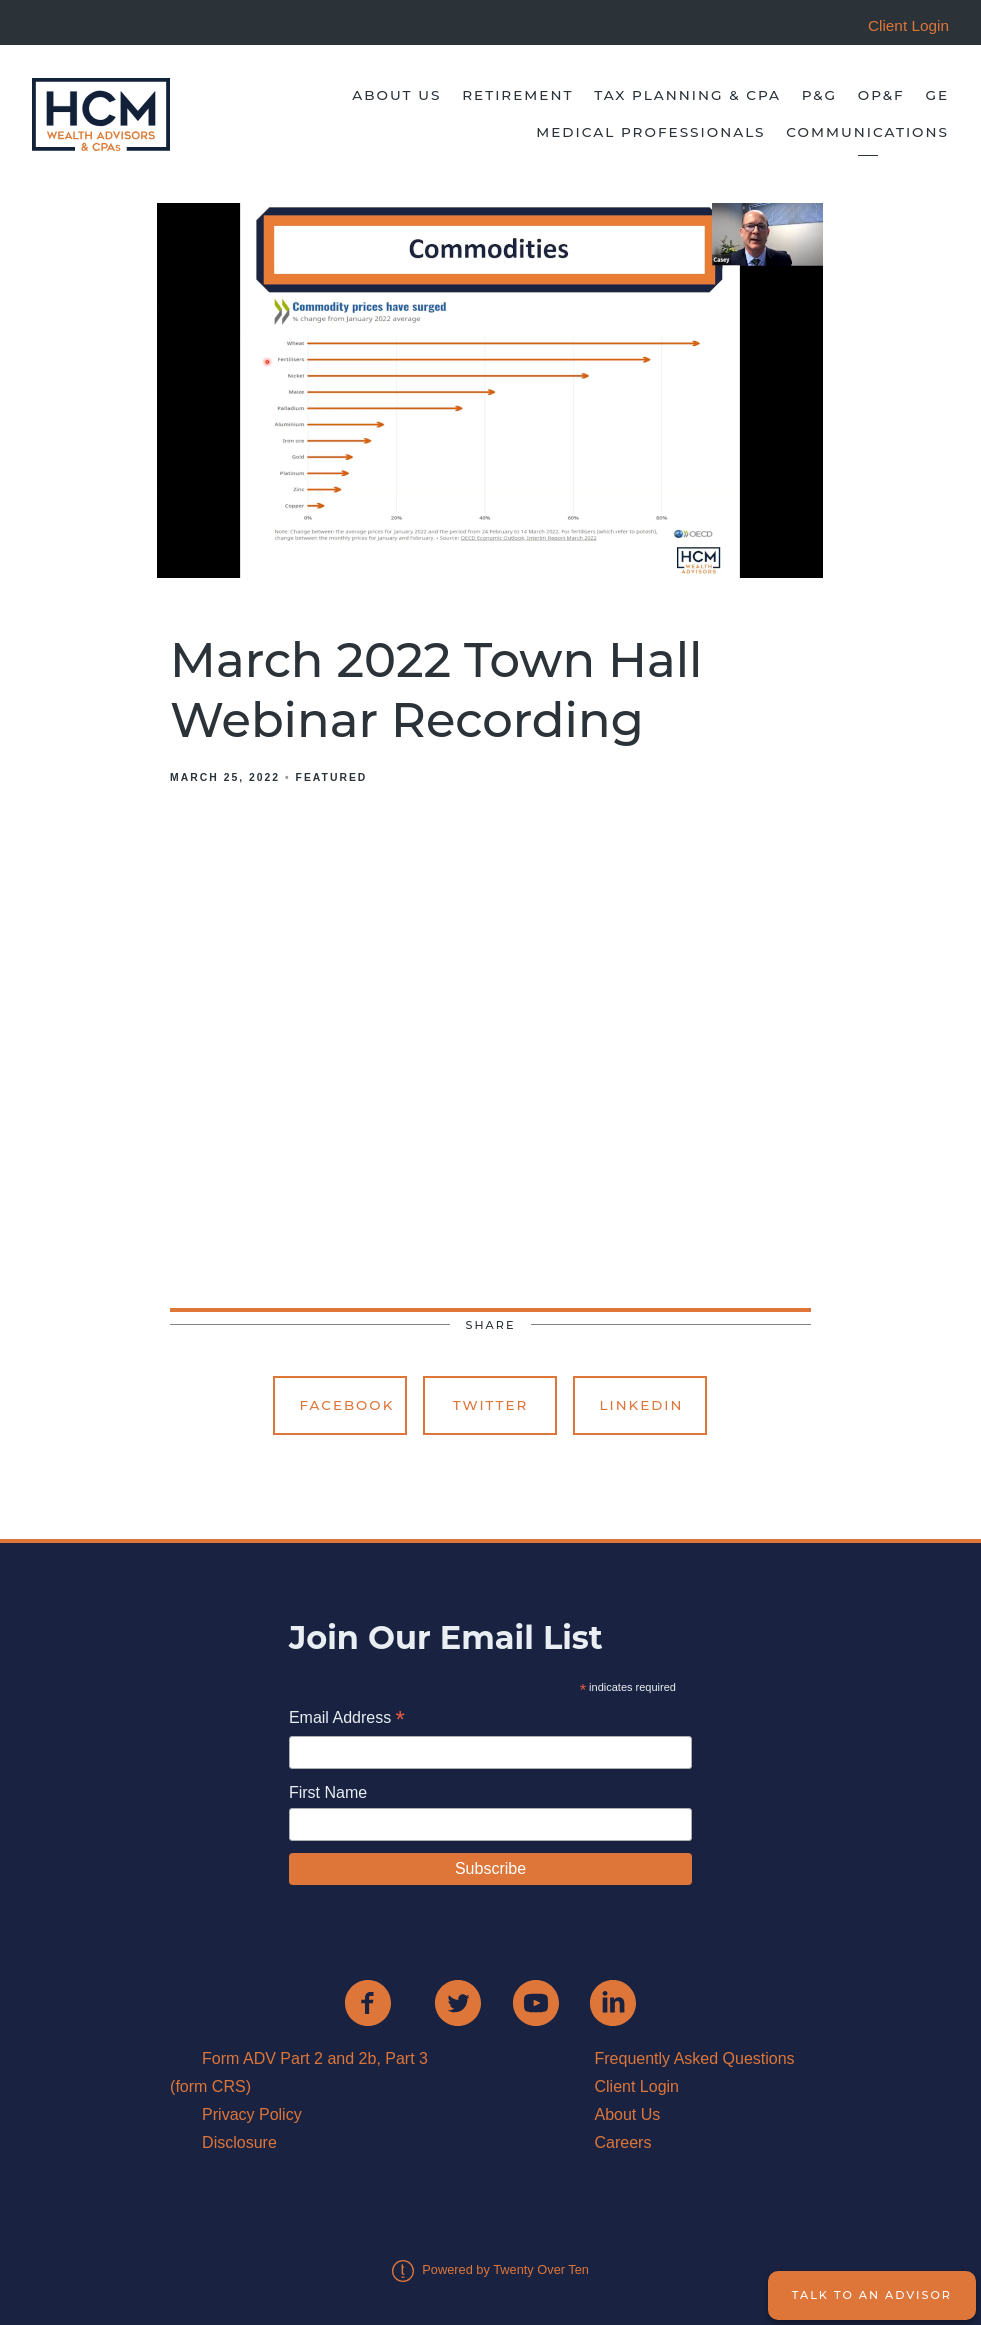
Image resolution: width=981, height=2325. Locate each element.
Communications (867, 132)
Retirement (517, 95)
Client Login (636, 2086)
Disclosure (239, 2142)
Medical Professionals (650, 132)
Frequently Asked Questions (694, 2058)
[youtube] (536, 2003)
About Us (396, 95)
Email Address (347, 1719)
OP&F (881, 95)
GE (937, 95)
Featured (332, 777)
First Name (328, 1792)
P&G (819, 95)
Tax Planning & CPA (687, 95)
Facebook (346, 1405)
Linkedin (641, 1405)
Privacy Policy (252, 2114)
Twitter (491, 1405)
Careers (622, 2142)
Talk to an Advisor (872, 2295)
